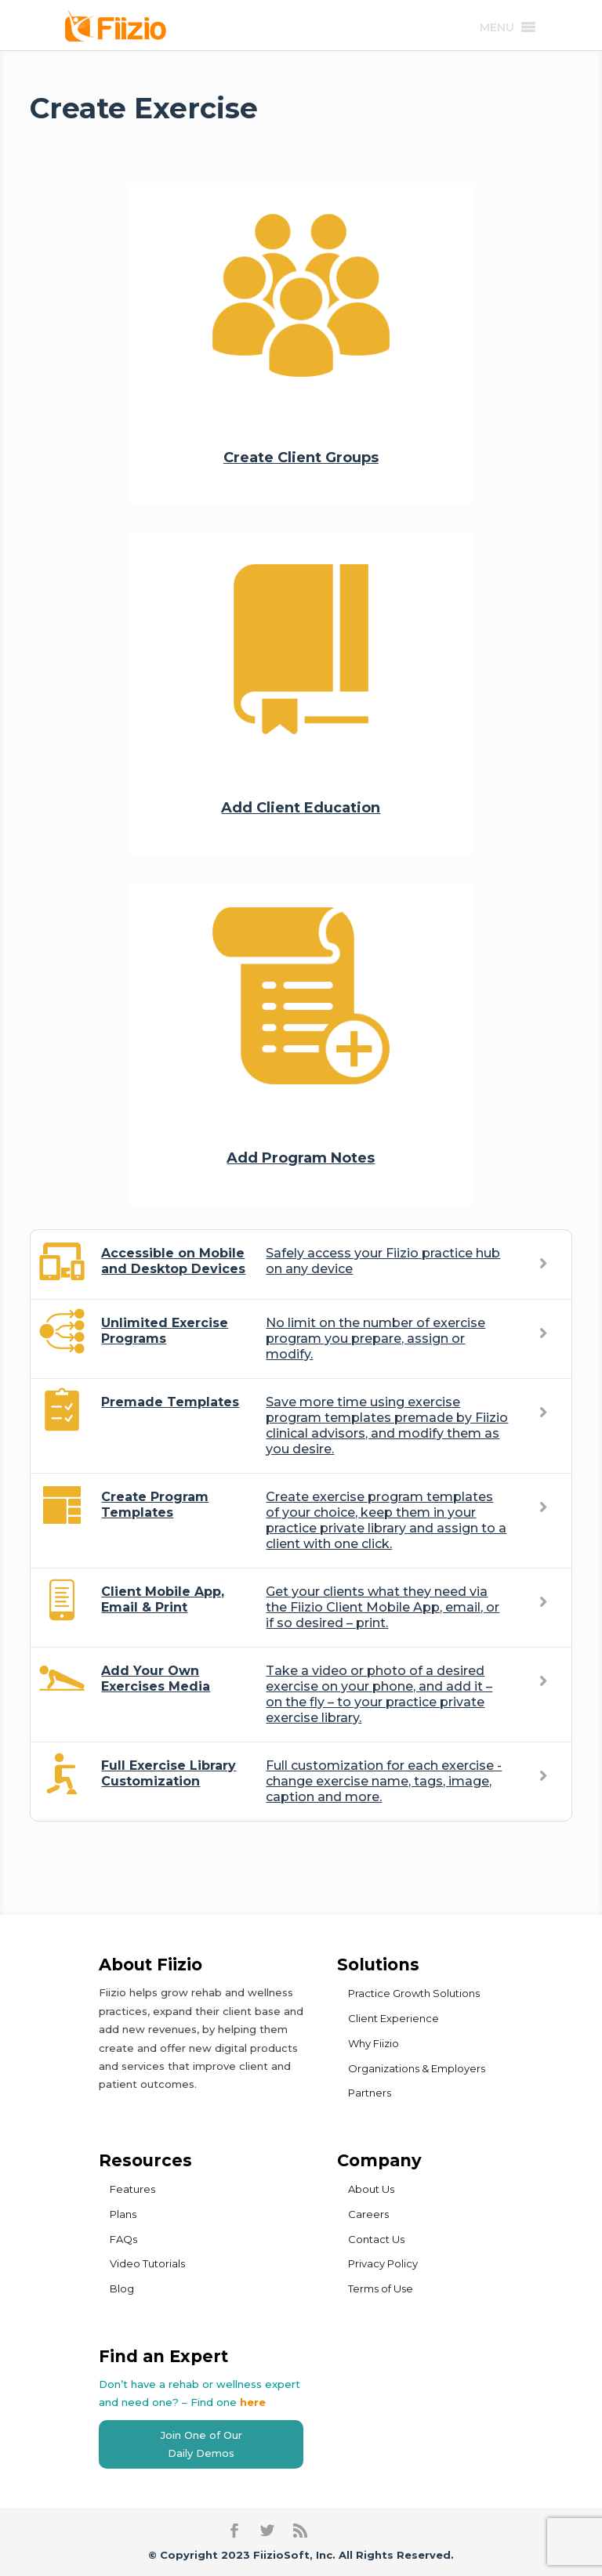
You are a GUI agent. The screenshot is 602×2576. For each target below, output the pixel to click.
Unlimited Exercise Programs (164, 1330)
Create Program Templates (155, 1504)
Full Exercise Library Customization (168, 1773)
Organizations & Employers (416, 2068)
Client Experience (393, 2018)
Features (132, 2189)
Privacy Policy (383, 2263)
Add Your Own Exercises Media (155, 1678)
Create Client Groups (301, 457)
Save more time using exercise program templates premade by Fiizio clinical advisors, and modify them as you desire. (387, 1425)
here (253, 2402)
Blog (122, 2288)
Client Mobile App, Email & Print (162, 1599)
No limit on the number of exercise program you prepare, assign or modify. (375, 1338)
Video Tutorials (147, 2263)
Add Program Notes (301, 1158)
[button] (497, 27)
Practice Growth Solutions (414, 1993)
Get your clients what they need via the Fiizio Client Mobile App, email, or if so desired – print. (382, 1607)
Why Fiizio (373, 2043)
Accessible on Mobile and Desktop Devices (173, 1261)
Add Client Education (300, 807)
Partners (369, 2092)
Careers (368, 2214)
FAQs (123, 2239)
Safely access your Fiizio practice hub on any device (383, 1261)
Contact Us (376, 2239)
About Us (371, 2189)
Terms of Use (380, 2288)
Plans (123, 2214)
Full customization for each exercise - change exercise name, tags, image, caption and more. (384, 1781)
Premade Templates (170, 1402)
